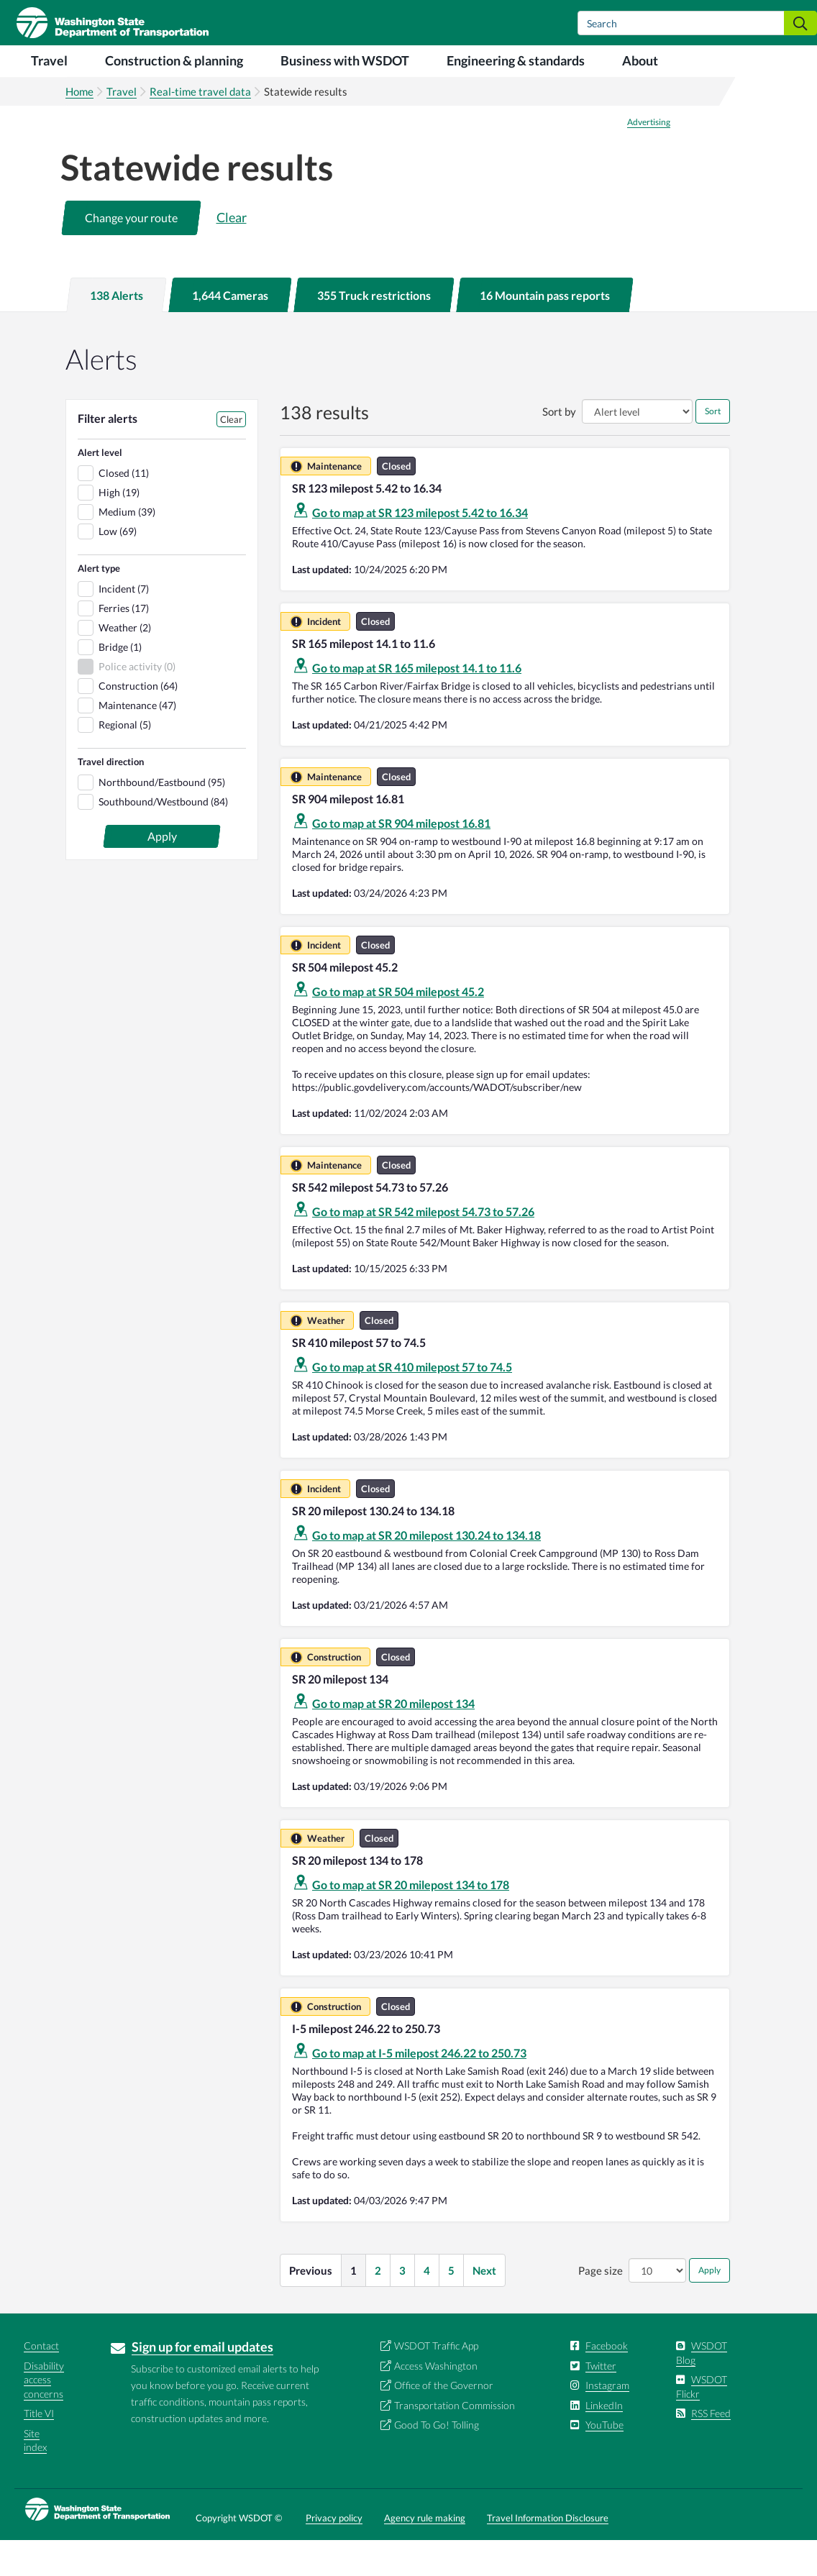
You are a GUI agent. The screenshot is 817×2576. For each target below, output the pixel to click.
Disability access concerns (44, 2415)
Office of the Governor (443, 2421)
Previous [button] (310, 2306)
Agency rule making (424, 2553)
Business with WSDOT (344, 60)
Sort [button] (713, 447)
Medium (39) (127, 548)
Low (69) (118, 567)
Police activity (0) (137, 702)
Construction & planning (174, 60)
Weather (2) (125, 663)
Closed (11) (124, 509)
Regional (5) (125, 760)
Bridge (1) (120, 683)
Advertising (648, 158)
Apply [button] (709, 2306)
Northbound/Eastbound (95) (162, 818)
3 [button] (402, 2306)
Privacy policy (334, 2553)
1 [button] (353, 2306)
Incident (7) (124, 624)
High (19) (119, 528)
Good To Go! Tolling (436, 2460)
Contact (41, 2381)
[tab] (116, 331)
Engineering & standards (516, 60)
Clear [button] (231, 253)
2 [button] (378, 2306)
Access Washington (436, 2401)
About (640, 60)
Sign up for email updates (202, 2382)
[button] (131, 254)
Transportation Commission (454, 2441)
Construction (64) (138, 722)
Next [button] (484, 2306)
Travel (49, 60)
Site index (35, 2476)
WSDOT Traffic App (436, 2381)
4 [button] (427, 2306)
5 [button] (451, 2306)
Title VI (39, 2449)
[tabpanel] (408, 1348)
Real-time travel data (200, 91)
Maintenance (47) (137, 741)
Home (79, 91)
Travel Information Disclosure (547, 2553)
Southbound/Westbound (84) (163, 837)
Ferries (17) (124, 644)
